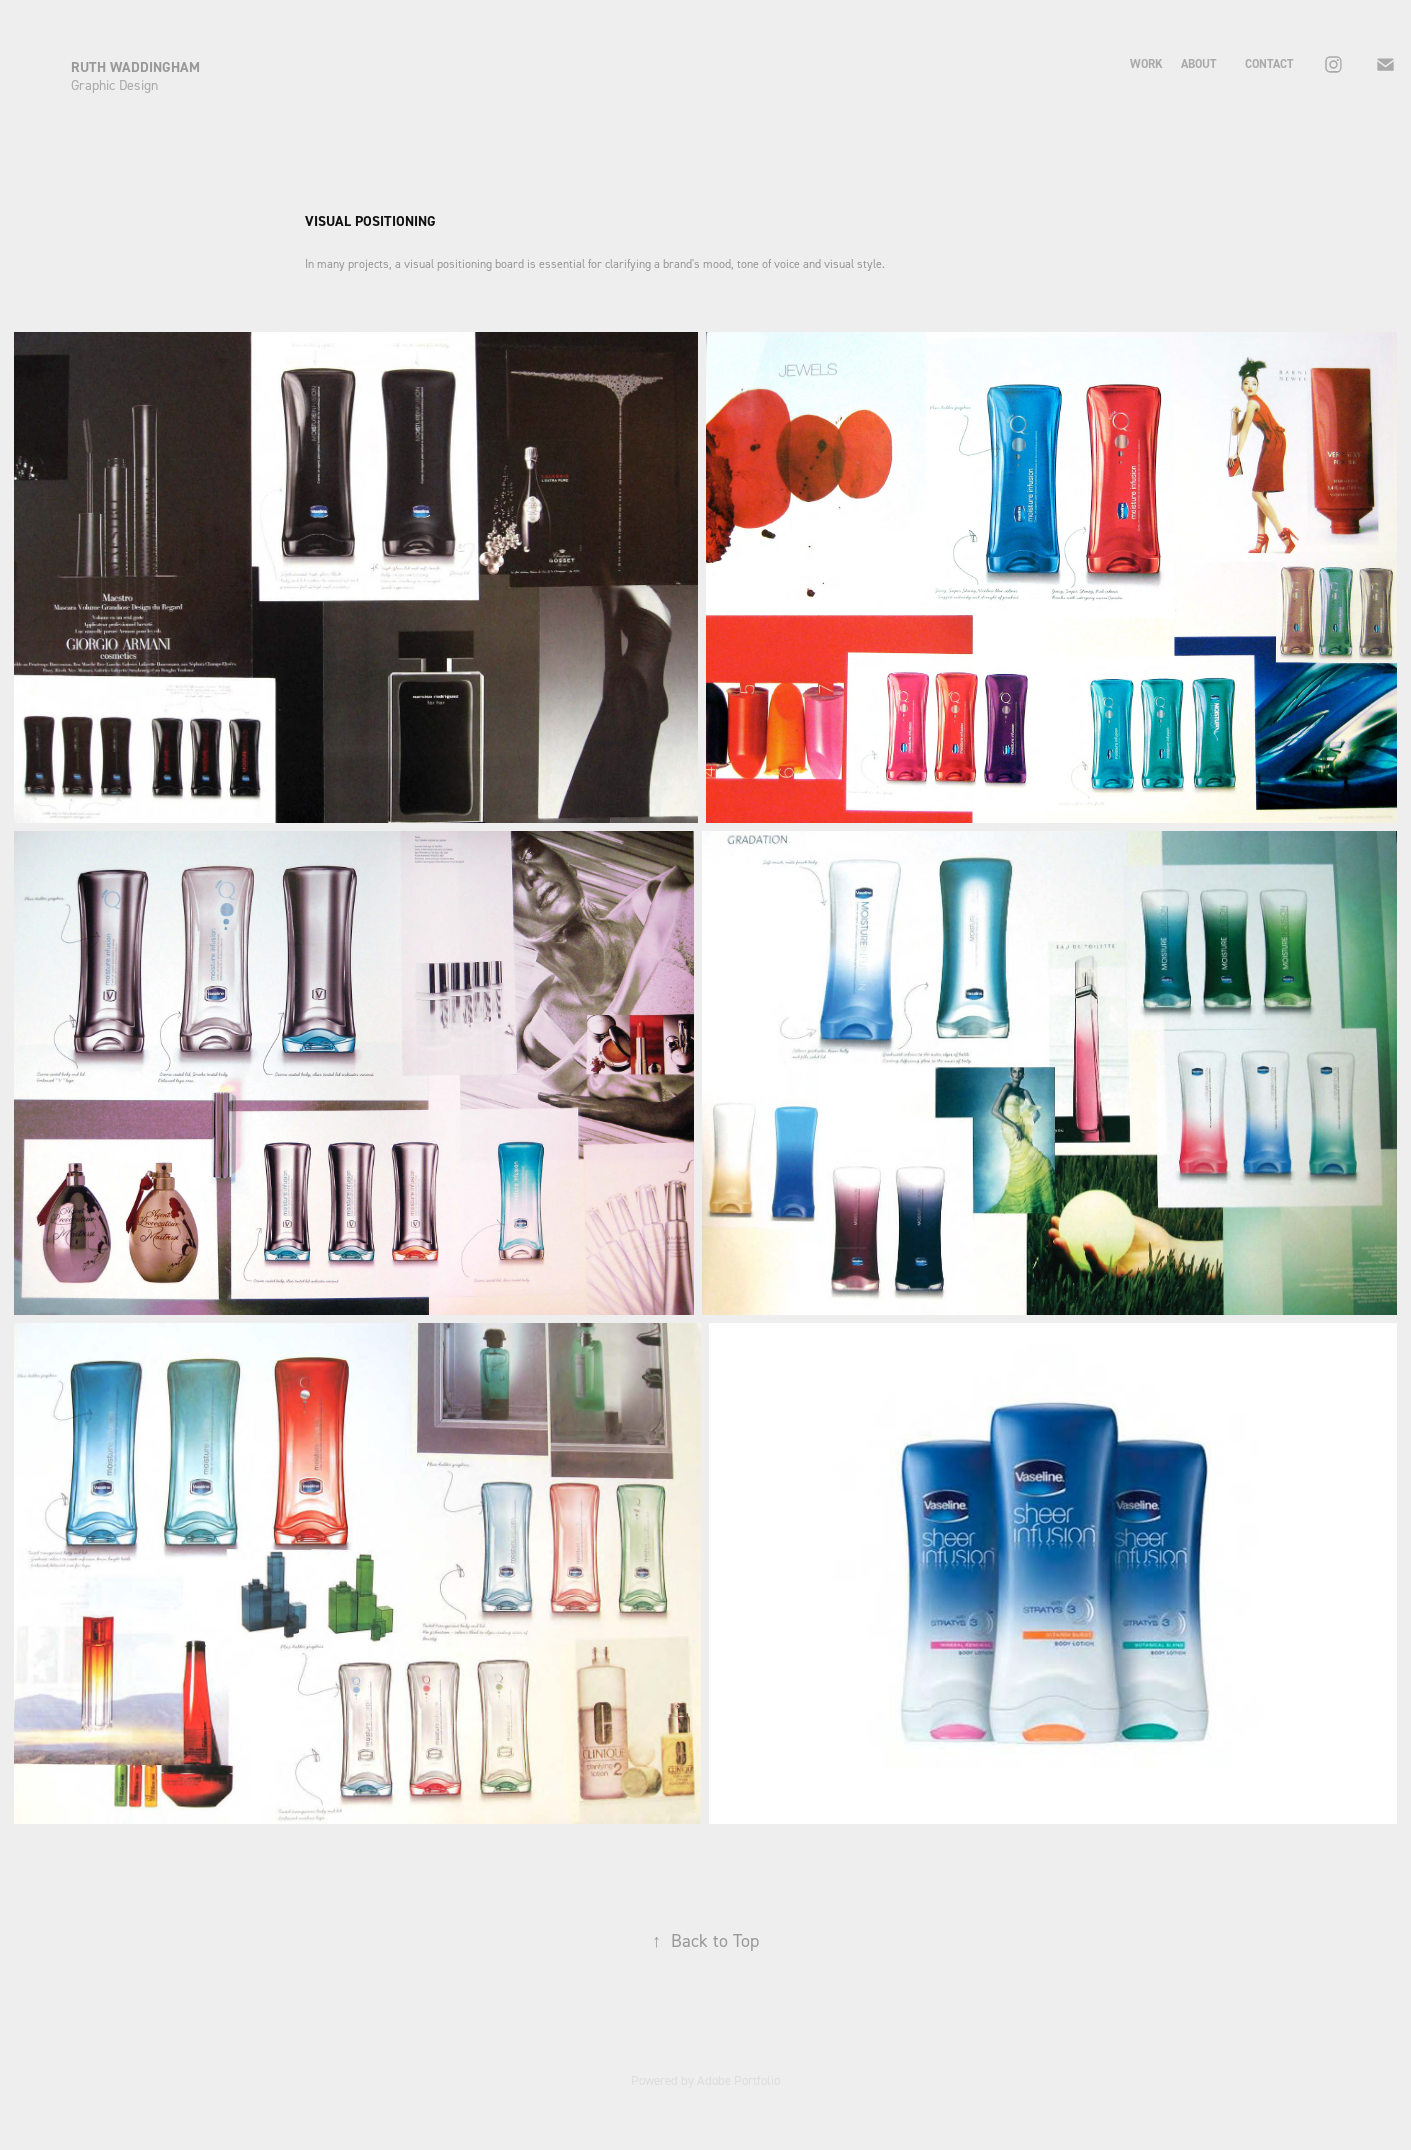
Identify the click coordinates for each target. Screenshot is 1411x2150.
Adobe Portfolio (738, 2080)
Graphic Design (114, 84)
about (1198, 64)
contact (1269, 64)
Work (1146, 64)
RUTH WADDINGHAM (137, 67)
